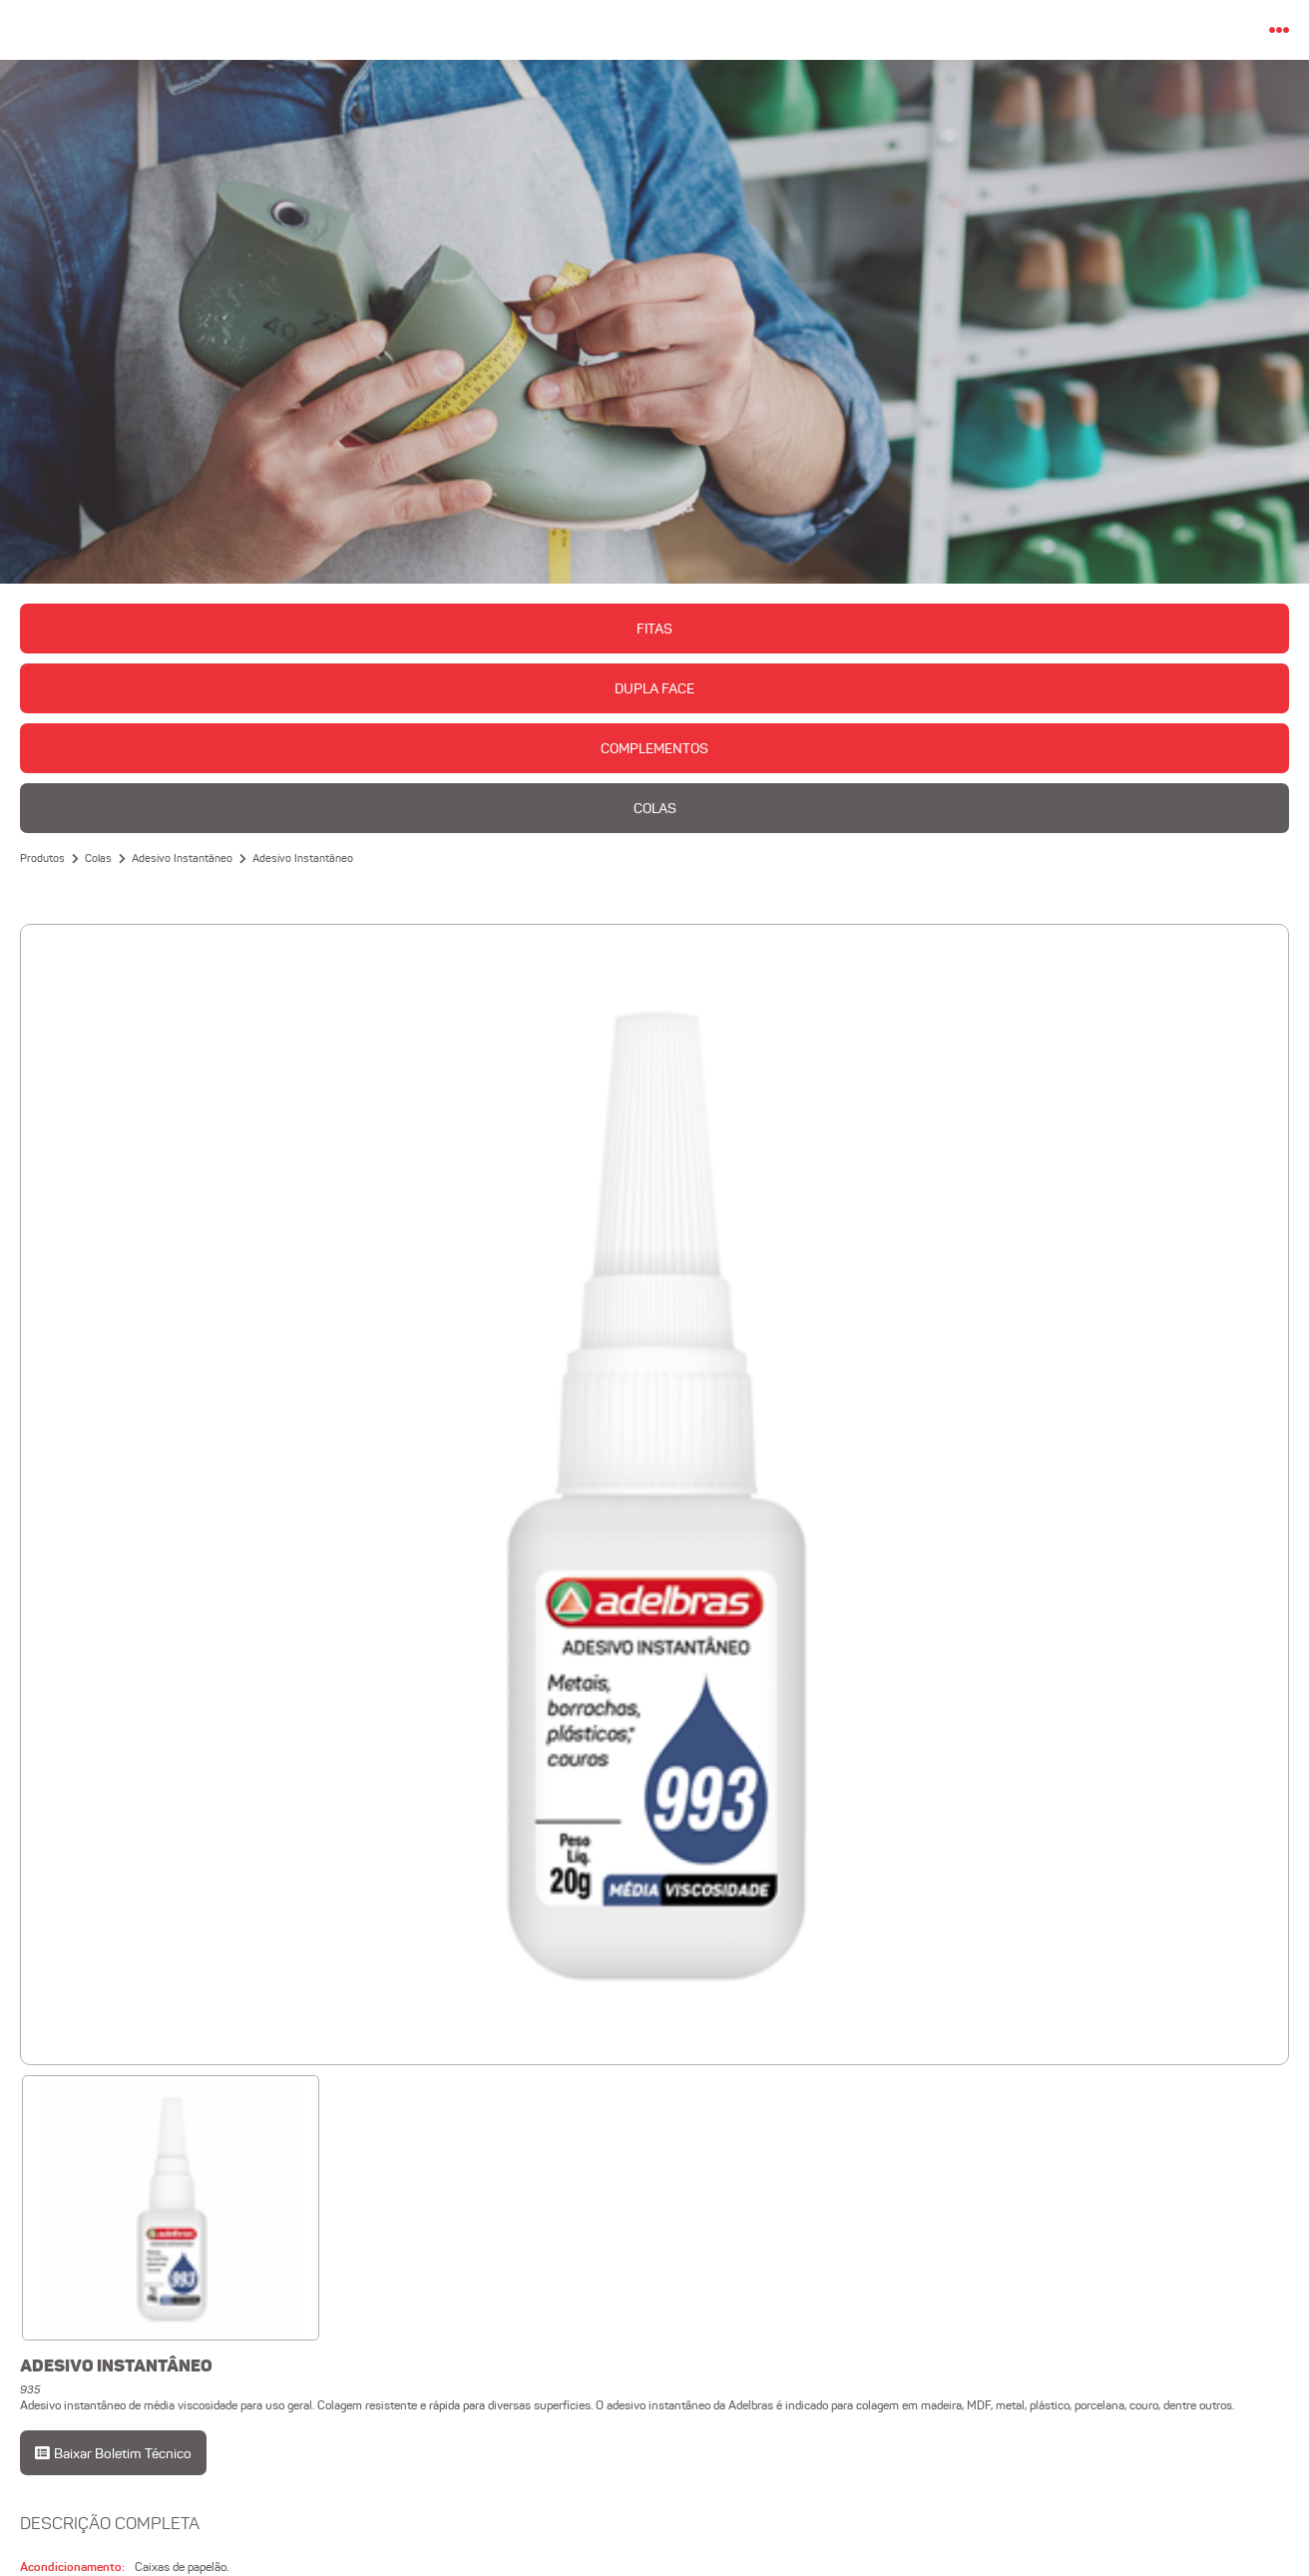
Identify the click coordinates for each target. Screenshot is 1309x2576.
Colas (655, 808)
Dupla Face (654, 688)
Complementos (654, 748)
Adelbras (655, 30)
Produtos (42, 858)
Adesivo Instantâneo (182, 858)
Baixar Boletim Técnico (115, 2453)
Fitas (654, 629)
